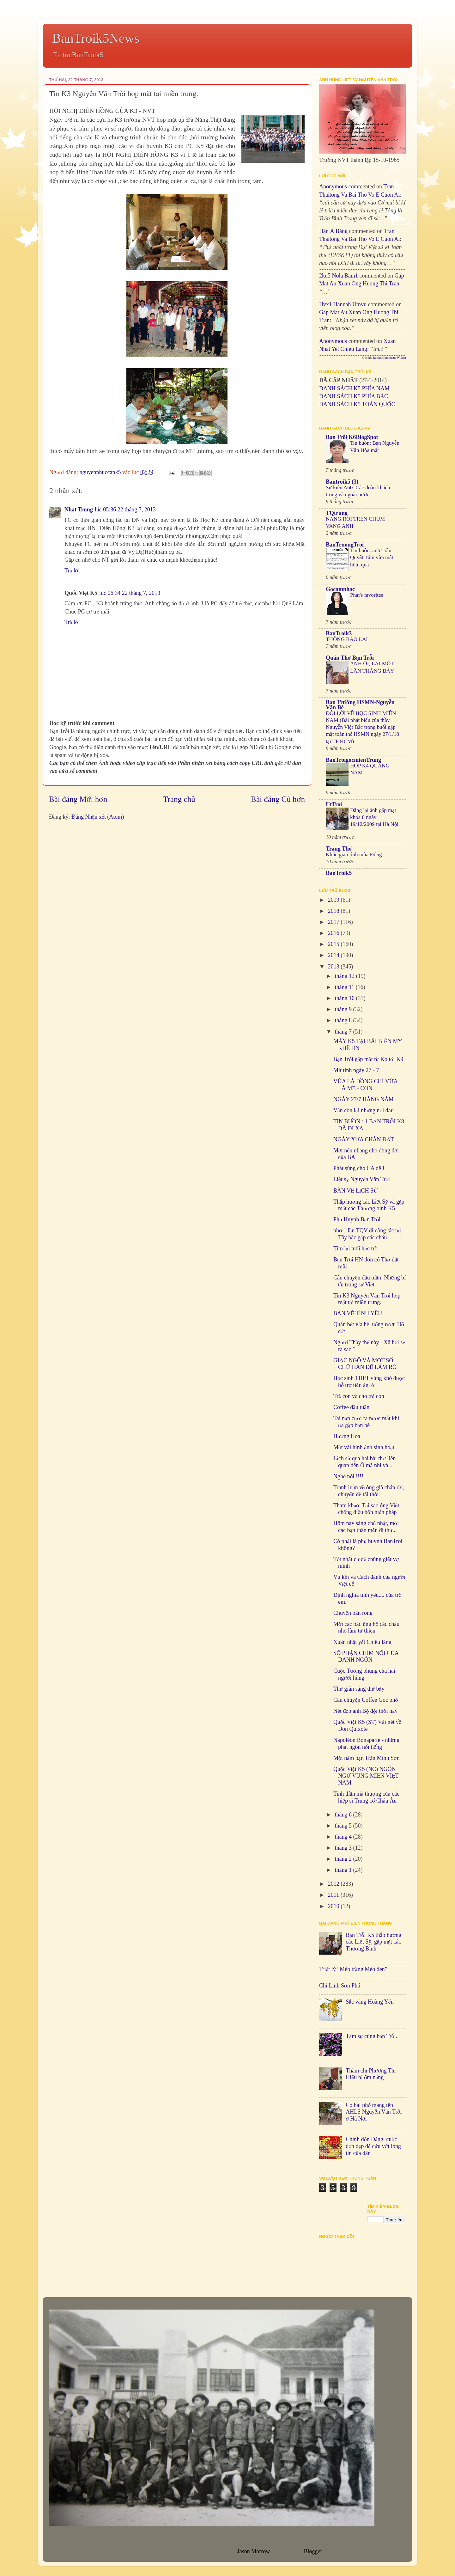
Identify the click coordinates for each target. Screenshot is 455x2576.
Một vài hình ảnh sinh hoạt (363, 1447)
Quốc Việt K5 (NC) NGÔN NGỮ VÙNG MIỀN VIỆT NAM (366, 1776)
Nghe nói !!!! (348, 1476)
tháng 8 (344, 1020)
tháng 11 (345, 987)
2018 (334, 911)
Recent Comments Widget (389, 357)
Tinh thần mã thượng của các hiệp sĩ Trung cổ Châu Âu (366, 1797)
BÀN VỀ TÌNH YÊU (357, 1313)
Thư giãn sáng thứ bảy (358, 1689)
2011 (334, 1895)
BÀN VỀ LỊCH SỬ (355, 1190)
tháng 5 (344, 1825)
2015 (334, 944)
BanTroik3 (339, 633)
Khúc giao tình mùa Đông (354, 855)
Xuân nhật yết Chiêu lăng (362, 1642)
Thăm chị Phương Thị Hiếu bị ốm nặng (371, 2074)
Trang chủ (179, 799)
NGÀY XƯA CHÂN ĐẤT (363, 1139)
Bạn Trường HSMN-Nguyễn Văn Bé (360, 705)
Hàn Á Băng (333, 231)
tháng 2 (344, 1859)
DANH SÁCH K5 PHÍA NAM (354, 388)
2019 (334, 900)
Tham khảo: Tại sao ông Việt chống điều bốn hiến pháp (366, 1509)
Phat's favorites (366, 595)
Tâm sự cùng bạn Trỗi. (371, 2036)
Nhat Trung (78, 509)
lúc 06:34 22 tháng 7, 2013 (129, 593)
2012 (334, 1884)
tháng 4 (344, 1837)
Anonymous (333, 186)
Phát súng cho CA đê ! (359, 1168)
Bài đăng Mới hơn (78, 799)
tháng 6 (344, 1814)
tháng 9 (344, 1009)
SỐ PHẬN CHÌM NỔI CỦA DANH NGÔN (365, 1656)
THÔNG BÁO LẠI (347, 639)
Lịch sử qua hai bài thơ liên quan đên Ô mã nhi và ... (364, 1461)
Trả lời (72, 570)
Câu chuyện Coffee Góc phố (365, 1700)
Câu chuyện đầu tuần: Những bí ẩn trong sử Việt (369, 1281)
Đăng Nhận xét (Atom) (97, 817)
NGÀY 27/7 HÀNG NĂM (363, 1099)
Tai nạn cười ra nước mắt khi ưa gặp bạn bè (366, 1421)
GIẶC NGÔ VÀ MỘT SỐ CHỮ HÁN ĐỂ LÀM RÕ (365, 1363)
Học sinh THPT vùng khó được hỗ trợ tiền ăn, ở (369, 1381)
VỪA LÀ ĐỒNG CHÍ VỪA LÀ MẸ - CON (365, 1084)
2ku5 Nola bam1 (338, 275)
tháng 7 (344, 1032)
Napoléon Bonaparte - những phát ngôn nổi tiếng (366, 1743)
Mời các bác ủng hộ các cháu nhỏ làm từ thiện (366, 1627)
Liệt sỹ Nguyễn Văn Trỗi (361, 1179)
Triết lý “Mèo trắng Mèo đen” (353, 1969)
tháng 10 (345, 998)
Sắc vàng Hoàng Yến (370, 2002)
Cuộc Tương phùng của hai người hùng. (364, 1674)
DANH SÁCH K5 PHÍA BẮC (353, 396)
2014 (334, 955)
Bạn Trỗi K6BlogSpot (352, 437)
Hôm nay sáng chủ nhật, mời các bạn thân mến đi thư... (366, 1526)
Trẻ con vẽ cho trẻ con (358, 1396)
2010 (334, 1906)
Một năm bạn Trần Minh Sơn (366, 1758)
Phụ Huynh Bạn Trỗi (356, 1219)
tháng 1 (344, 1870)
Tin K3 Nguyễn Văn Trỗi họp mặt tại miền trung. (366, 1299)
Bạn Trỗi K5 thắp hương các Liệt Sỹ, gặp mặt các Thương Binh (373, 1942)
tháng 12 (345, 976)
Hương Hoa (346, 1436)
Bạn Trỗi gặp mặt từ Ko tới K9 (368, 1059)
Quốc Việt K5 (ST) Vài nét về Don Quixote (367, 1725)
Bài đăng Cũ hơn (278, 799)
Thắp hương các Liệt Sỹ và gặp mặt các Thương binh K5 (368, 1205)
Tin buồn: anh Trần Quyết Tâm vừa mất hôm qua (371, 557)
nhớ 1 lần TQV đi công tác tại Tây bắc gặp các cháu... (367, 1234)
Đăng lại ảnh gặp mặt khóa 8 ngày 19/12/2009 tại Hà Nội (374, 817)
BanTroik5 (339, 873)
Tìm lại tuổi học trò (355, 1248)
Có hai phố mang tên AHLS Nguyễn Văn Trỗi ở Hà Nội (374, 2112)
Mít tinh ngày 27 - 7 (356, 1070)
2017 (334, 922)
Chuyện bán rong (353, 1613)
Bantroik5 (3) (342, 482)
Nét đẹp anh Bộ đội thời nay (365, 1711)
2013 (334, 966)
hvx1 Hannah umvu (343, 304)
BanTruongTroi (345, 544)
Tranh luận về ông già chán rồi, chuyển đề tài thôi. (368, 1491)
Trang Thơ (339, 848)
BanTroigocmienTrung (353, 760)
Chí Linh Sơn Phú (339, 1985)
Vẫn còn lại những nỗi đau (363, 1110)
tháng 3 (344, 1848)
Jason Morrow (253, 2551)
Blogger (313, 2551)
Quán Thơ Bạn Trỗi (350, 658)
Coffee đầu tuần (351, 1407)
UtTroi (334, 804)
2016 (334, 933)
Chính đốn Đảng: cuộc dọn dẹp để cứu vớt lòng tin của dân (373, 2146)
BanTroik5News (95, 38)
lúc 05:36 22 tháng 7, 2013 (125, 509)
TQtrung (337, 513)
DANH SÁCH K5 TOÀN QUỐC (357, 404)
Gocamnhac (340, 589)
